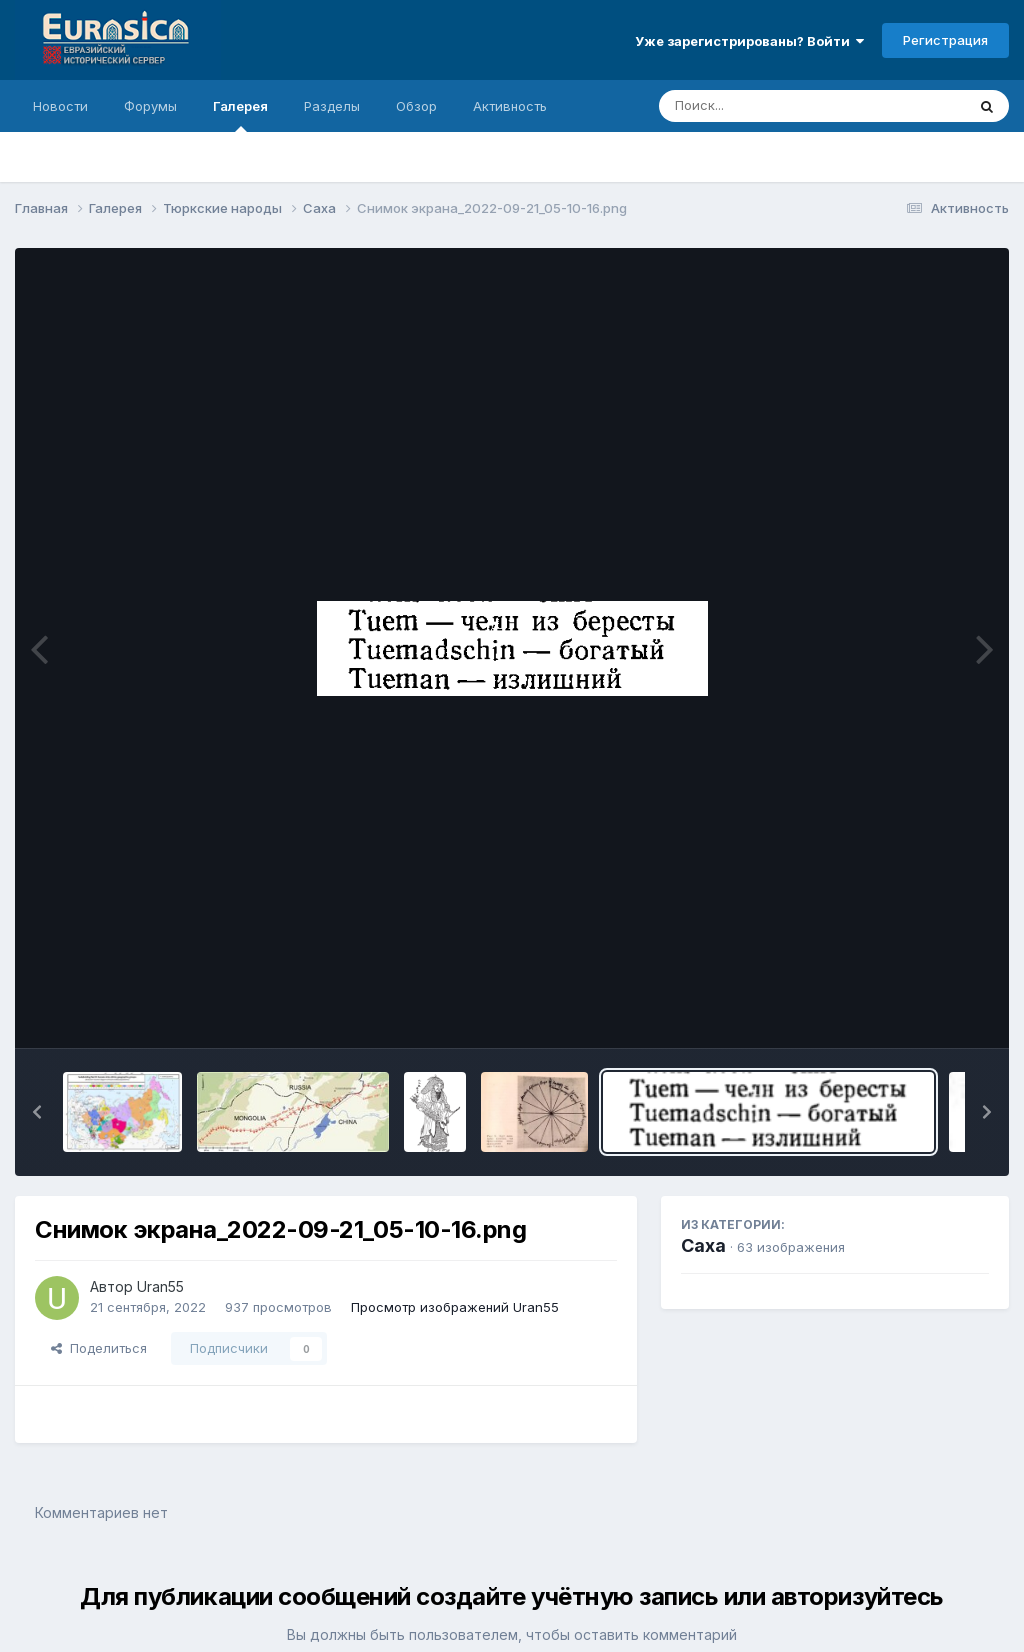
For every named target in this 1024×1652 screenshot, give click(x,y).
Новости (60, 106)
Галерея (240, 115)
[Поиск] (774, 106)
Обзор (416, 106)
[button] (37, 1112)
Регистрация (945, 40)
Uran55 (160, 1286)
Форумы (150, 106)
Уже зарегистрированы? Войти (749, 41)
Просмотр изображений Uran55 (455, 1307)
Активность (510, 106)
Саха (703, 1245)
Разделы (332, 106)
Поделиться (99, 1348)
